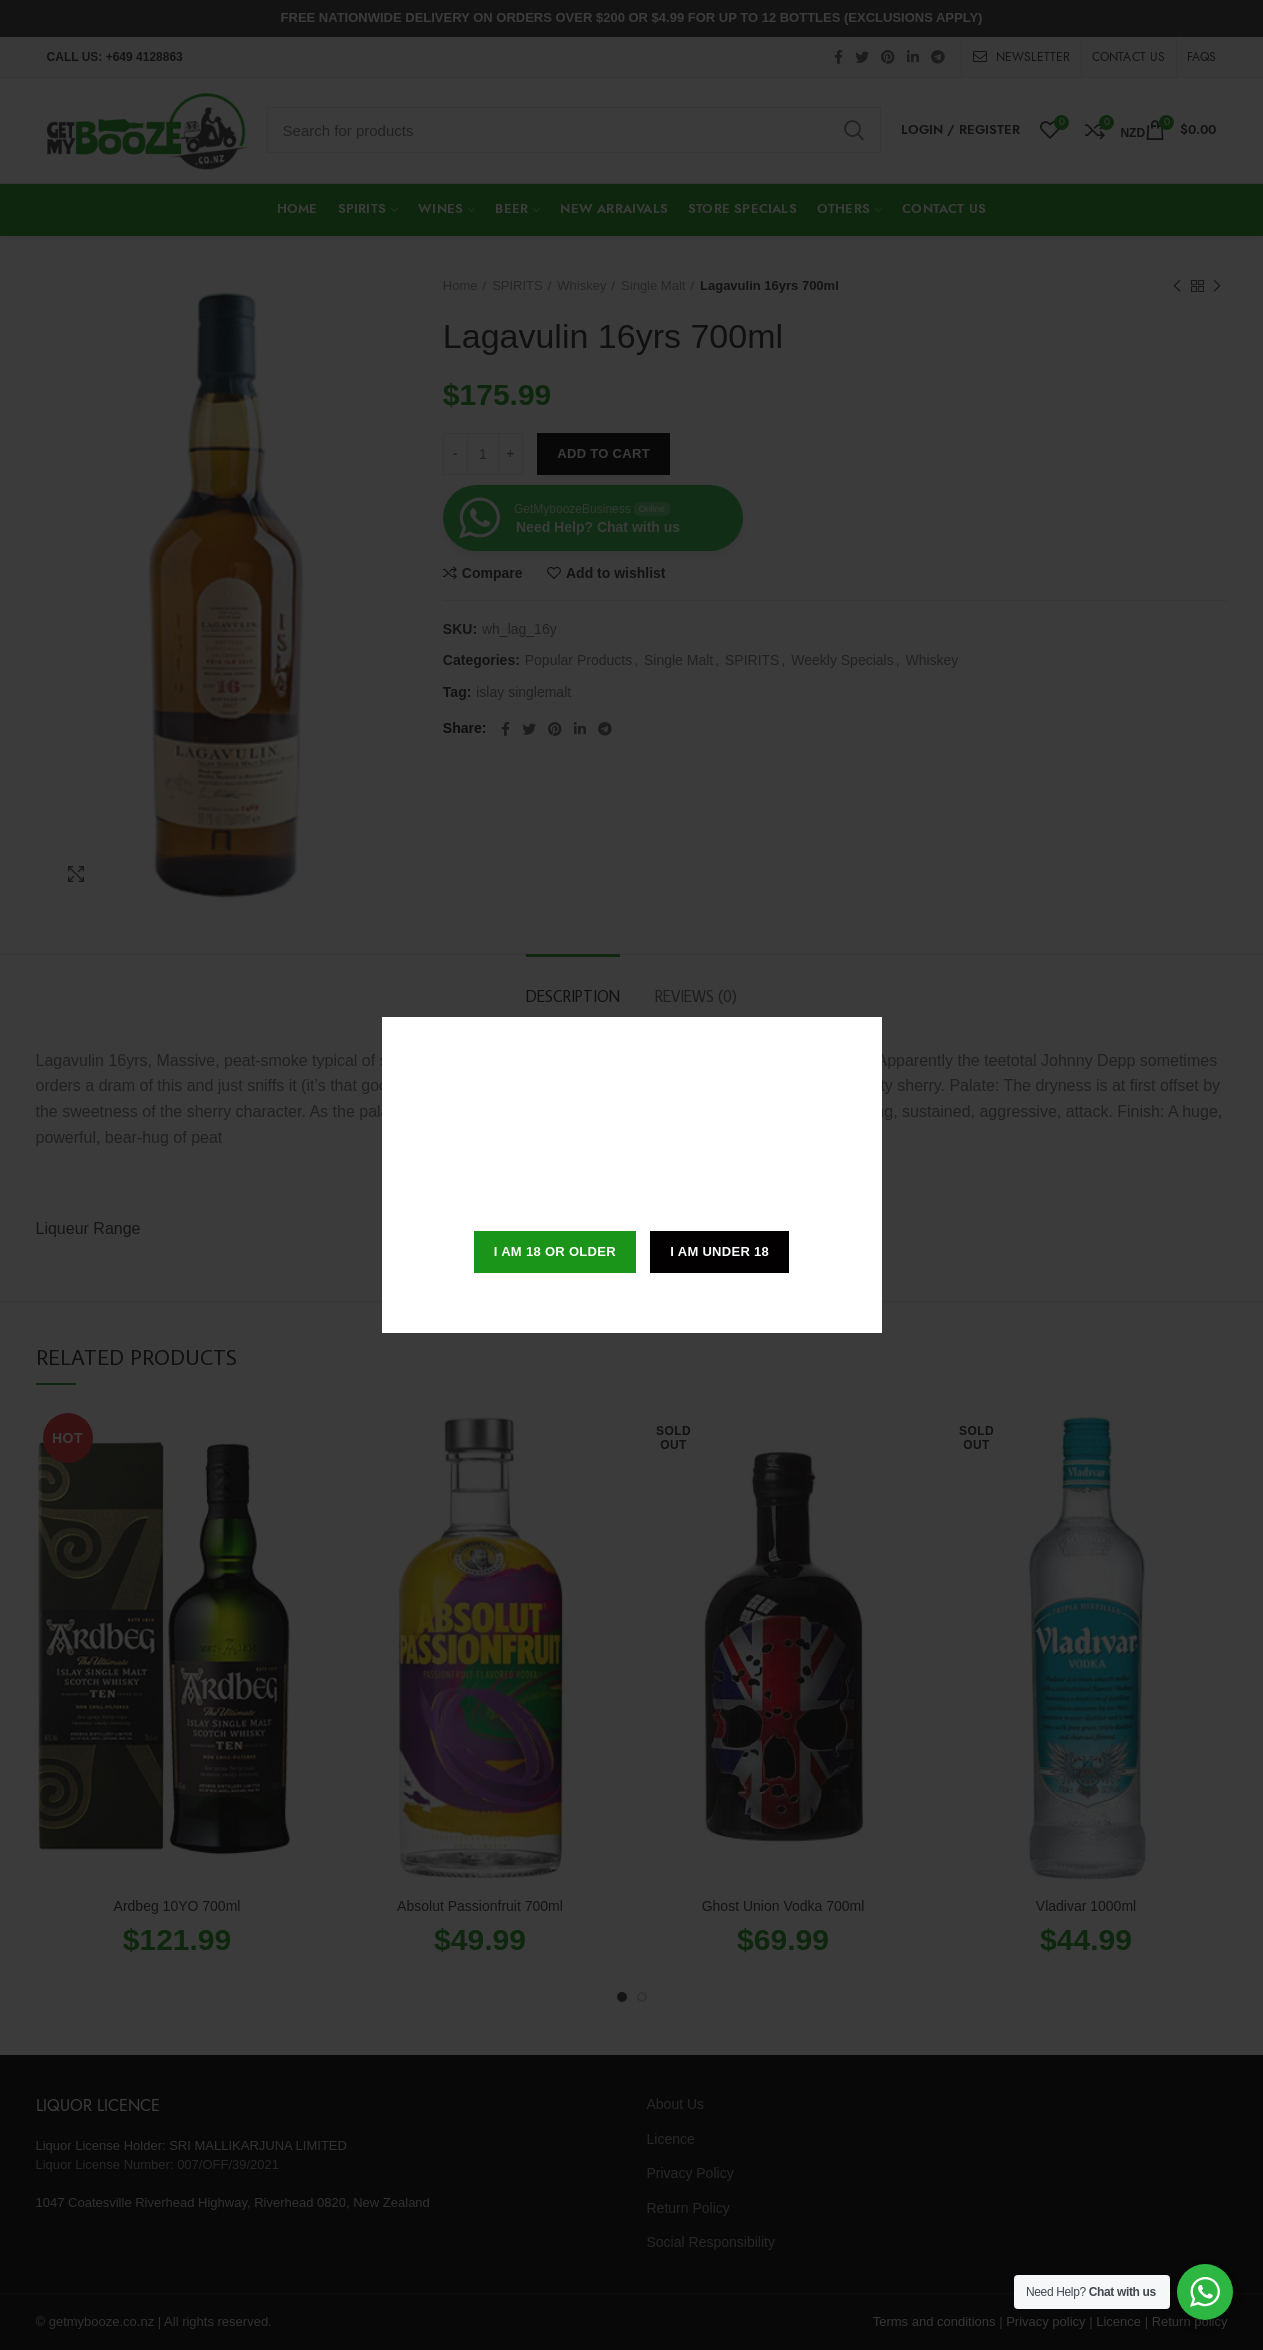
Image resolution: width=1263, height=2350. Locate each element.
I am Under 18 (719, 1251)
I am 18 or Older (555, 1251)
